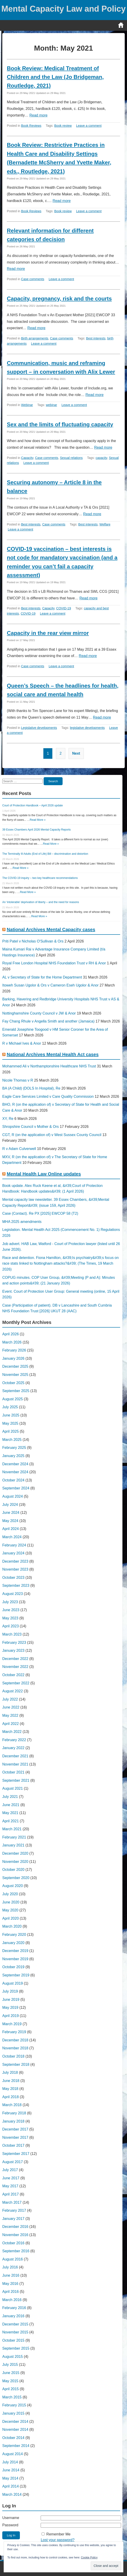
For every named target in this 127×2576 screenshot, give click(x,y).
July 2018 (10, 2072)
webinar (51, 405)
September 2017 (15, 2154)
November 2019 (15, 1959)
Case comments (32, 279)
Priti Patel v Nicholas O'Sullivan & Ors (33, 941)
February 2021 (14, 1837)
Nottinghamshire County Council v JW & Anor (39, 1013)
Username (10, 2518)
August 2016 (12, 2259)
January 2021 (13, 1845)
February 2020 (14, 1935)
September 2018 (15, 2064)
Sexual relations (71, 458)
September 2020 (15, 1878)
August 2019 (12, 1983)
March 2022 (12, 1732)
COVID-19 (63, 608)
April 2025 (10, 1431)
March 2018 (12, 2105)
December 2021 (15, 1756)
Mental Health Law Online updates (44, 1173)
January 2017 (13, 2219)
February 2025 (14, 1448)
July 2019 (10, 1991)
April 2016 (10, 2292)
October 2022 (13, 1675)
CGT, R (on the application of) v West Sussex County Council (51, 1135)
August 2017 (12, 2162)
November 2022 (15, 1667)
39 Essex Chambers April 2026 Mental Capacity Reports (36, 829)
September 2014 (15, 2446)
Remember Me (58, 2534)
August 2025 (12, 1399)
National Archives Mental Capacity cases (51, 929)
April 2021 (10, 1821)
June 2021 (10, 1805)
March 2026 (12, 1342)
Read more (38, 115)
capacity (101, 458)
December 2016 (15, 2227)
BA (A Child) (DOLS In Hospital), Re (31, 1088)
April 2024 (10, 1529)
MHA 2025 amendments (22, 1222)
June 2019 (10, 1999)
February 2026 (14, 1350)
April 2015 (10, 2389)
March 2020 (12, 1926)
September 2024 (15, 1488)
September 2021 (15, 1780)
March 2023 (12, 1634)
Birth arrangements (34, 338)
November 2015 (15, 2332)
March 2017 (12, 2202)
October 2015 (13, 2340)
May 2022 (10, 1715)
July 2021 (10, 1797)
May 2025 (10, 1423)
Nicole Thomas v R (17, 1080)
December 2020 (15, 1853)
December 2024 (15, 1464)
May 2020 (10, 1910)
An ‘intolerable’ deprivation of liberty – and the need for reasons (40, 902)
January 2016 (13, 2316)
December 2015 (15, 2324)
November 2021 (15, 1764)
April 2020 (10, 1918)
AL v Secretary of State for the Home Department (42, 977)
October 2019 (13, 1967)
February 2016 (14, 2308)
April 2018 (10, 2097)
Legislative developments (39, 728)
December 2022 (15, 1659)
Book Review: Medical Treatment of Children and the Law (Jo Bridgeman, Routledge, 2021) (55, 77)
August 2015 (12, 2357)
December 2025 (15, 1366)
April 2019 (10, 2016)
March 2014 (12, 2494)
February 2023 (14, 1642)
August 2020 (12, 1886)
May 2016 (10, 2284)
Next (76, 753)
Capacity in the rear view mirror (48, 633)
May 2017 (10, 2186)
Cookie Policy (89, 2557)
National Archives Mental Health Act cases (53, 1054)
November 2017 (15, 2137)
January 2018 (13, 2121)
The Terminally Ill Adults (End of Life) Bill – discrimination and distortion (45, 853)
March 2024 (12, 1537)
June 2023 (10, 1610)
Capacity (27, 458)
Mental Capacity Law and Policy (63, 8)
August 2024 (12, 1496)
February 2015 (14, 2405)
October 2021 (13, 1772)
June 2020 (10, 1902)
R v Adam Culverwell (19, 1149)
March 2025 (12, 1440)
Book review (63, 125)
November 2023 (15, 1569)
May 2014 (10, 2478)
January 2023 (13, 1650)
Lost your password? (57, 2540)
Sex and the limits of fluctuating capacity (60, 424)
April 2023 (10, 1626)
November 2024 (15, 1472)
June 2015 (10, 2373)
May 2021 (10, 1813)
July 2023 (10, 1602)
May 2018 (10, 2089)
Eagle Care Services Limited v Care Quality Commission (48, 1096)
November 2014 (15, 2429)
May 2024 (10, 1521)
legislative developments (87, 728)
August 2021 (12, 1788)
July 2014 (10, 2462)
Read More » (37, 819)
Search (53, 781)
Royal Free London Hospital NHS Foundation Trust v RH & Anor (54, 963)
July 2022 (10, 1699)
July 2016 (10, 2267)
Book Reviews (31, 125)
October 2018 (13, 2056)
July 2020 (10, 1894)
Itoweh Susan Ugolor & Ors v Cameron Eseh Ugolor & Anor (50, 985)
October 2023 (13, 1577)
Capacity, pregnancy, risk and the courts (59, 298)
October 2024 (13, 1480)
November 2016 (15, 2235)
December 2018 (15, 2040)
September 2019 (15, 1975)
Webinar (27, 405)
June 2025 (10, 1415)
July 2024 (10, 1505)
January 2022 (13, 1748)
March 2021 (12, 1829)
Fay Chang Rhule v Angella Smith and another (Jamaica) (48, 1021)
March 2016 (12, 2300)
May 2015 (10, 2381)
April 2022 (10, 1724)
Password (10, 2525)
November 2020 (15, 1862)
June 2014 (10, 2470)
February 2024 (14, 1545)
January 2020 (13, 1943)
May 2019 (10, 2007)
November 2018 (15, 2048)
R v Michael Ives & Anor (21, 1043)
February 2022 (14, 1740)
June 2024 (10, 1513)
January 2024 (13, 1553)
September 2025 (15, 1391)
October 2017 (13, 2145)
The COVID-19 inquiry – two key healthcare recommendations (40, 878)
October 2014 (13, 2438)
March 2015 (12, 2397)
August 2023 (12, 1594)
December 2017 (15, 2129)
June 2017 (10, 2178)
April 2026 (10, 1334)
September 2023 (15, 1585)
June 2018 (10, 2081)
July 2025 (10, 1407)
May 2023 (10, 1618)
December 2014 (15, 2421)
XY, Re (7, 1119)
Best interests (96, 338)
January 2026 (13, 1358)
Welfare (104, 524)
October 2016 (13, 2243)
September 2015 (15, 2348)
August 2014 (12, 2454)
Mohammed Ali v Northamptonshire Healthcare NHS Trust (49, 1066)
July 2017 (10, 2170)
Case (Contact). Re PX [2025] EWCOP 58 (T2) (40, 1213)
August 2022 (12, 1691)
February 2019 (14, 2032)
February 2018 (14, 2113)
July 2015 (10, 2364)
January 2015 (13, 2413)
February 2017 (14, 2210)
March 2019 (12, 2024)
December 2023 (15, 1561)
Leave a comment (88, 125)
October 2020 (13, 1870)
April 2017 (10, 2194)
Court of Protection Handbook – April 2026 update (32, 805)
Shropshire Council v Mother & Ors (30, 1127)
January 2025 (13, 1456)
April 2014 (10, 2486)
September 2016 (15, 2251)
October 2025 (13, 1383)
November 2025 (15, 1375)
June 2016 (10, 2275)
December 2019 (15, 1951)
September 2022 (15, 1683)
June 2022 (10, 1707)
